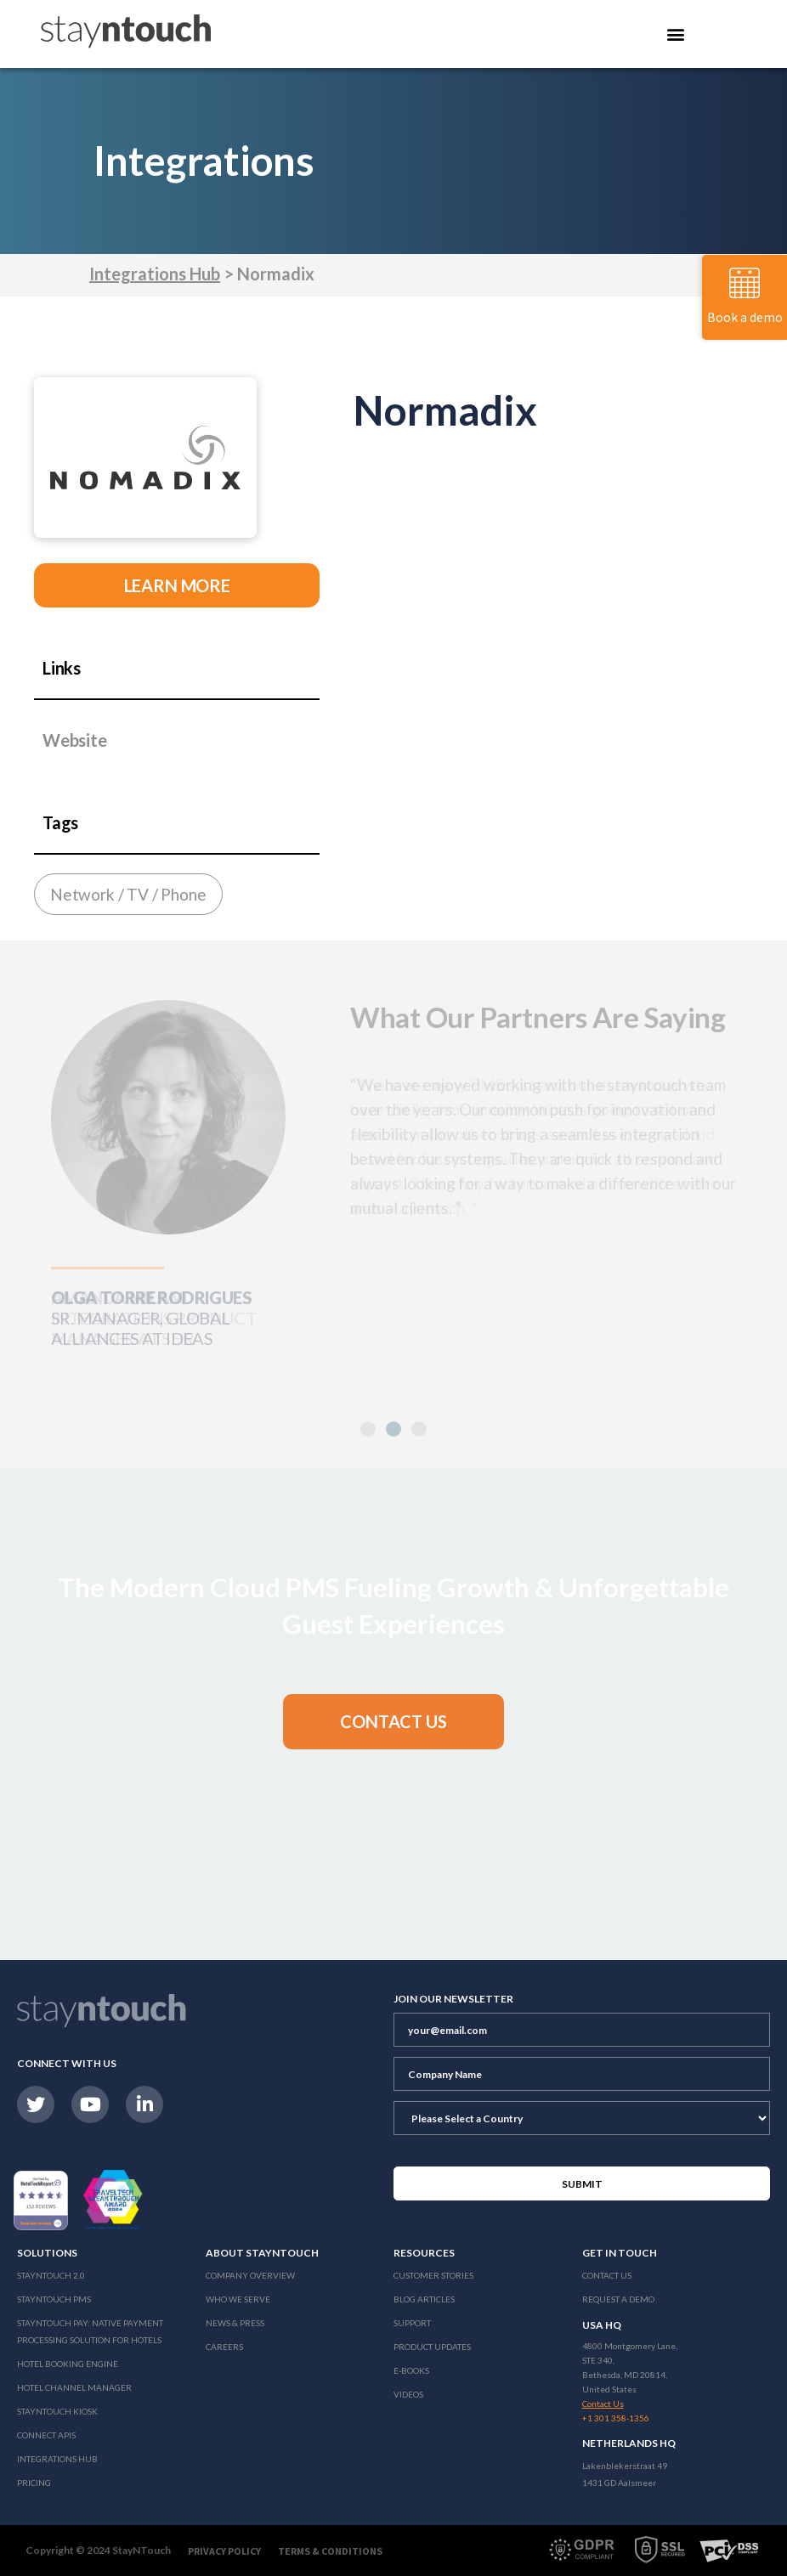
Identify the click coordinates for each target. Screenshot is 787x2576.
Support (412, 2323)
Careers (224, 2347)
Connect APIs (46, 2435)
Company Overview (250, 2275)
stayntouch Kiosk (57, 2411)
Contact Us (606, 2275)
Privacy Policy (224, 2551)
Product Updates (432, 2347)
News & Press (235, 2323)
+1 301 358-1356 (615, 2418)
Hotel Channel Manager (74, 2387)
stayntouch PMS (54, 2299)
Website (74, 740)
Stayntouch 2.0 (51, 2275)
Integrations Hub (154, 273)
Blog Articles (424, 2299)
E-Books (411, 2370)
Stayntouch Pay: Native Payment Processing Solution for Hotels (90, 2331)
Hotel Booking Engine (67, 2364)
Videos (408, 2394)
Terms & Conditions (330, 2551)
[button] (368, 1429)
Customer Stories (433, 2275)
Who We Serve (238, 2299)
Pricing (34, 2482)
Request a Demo (618, 2299)
